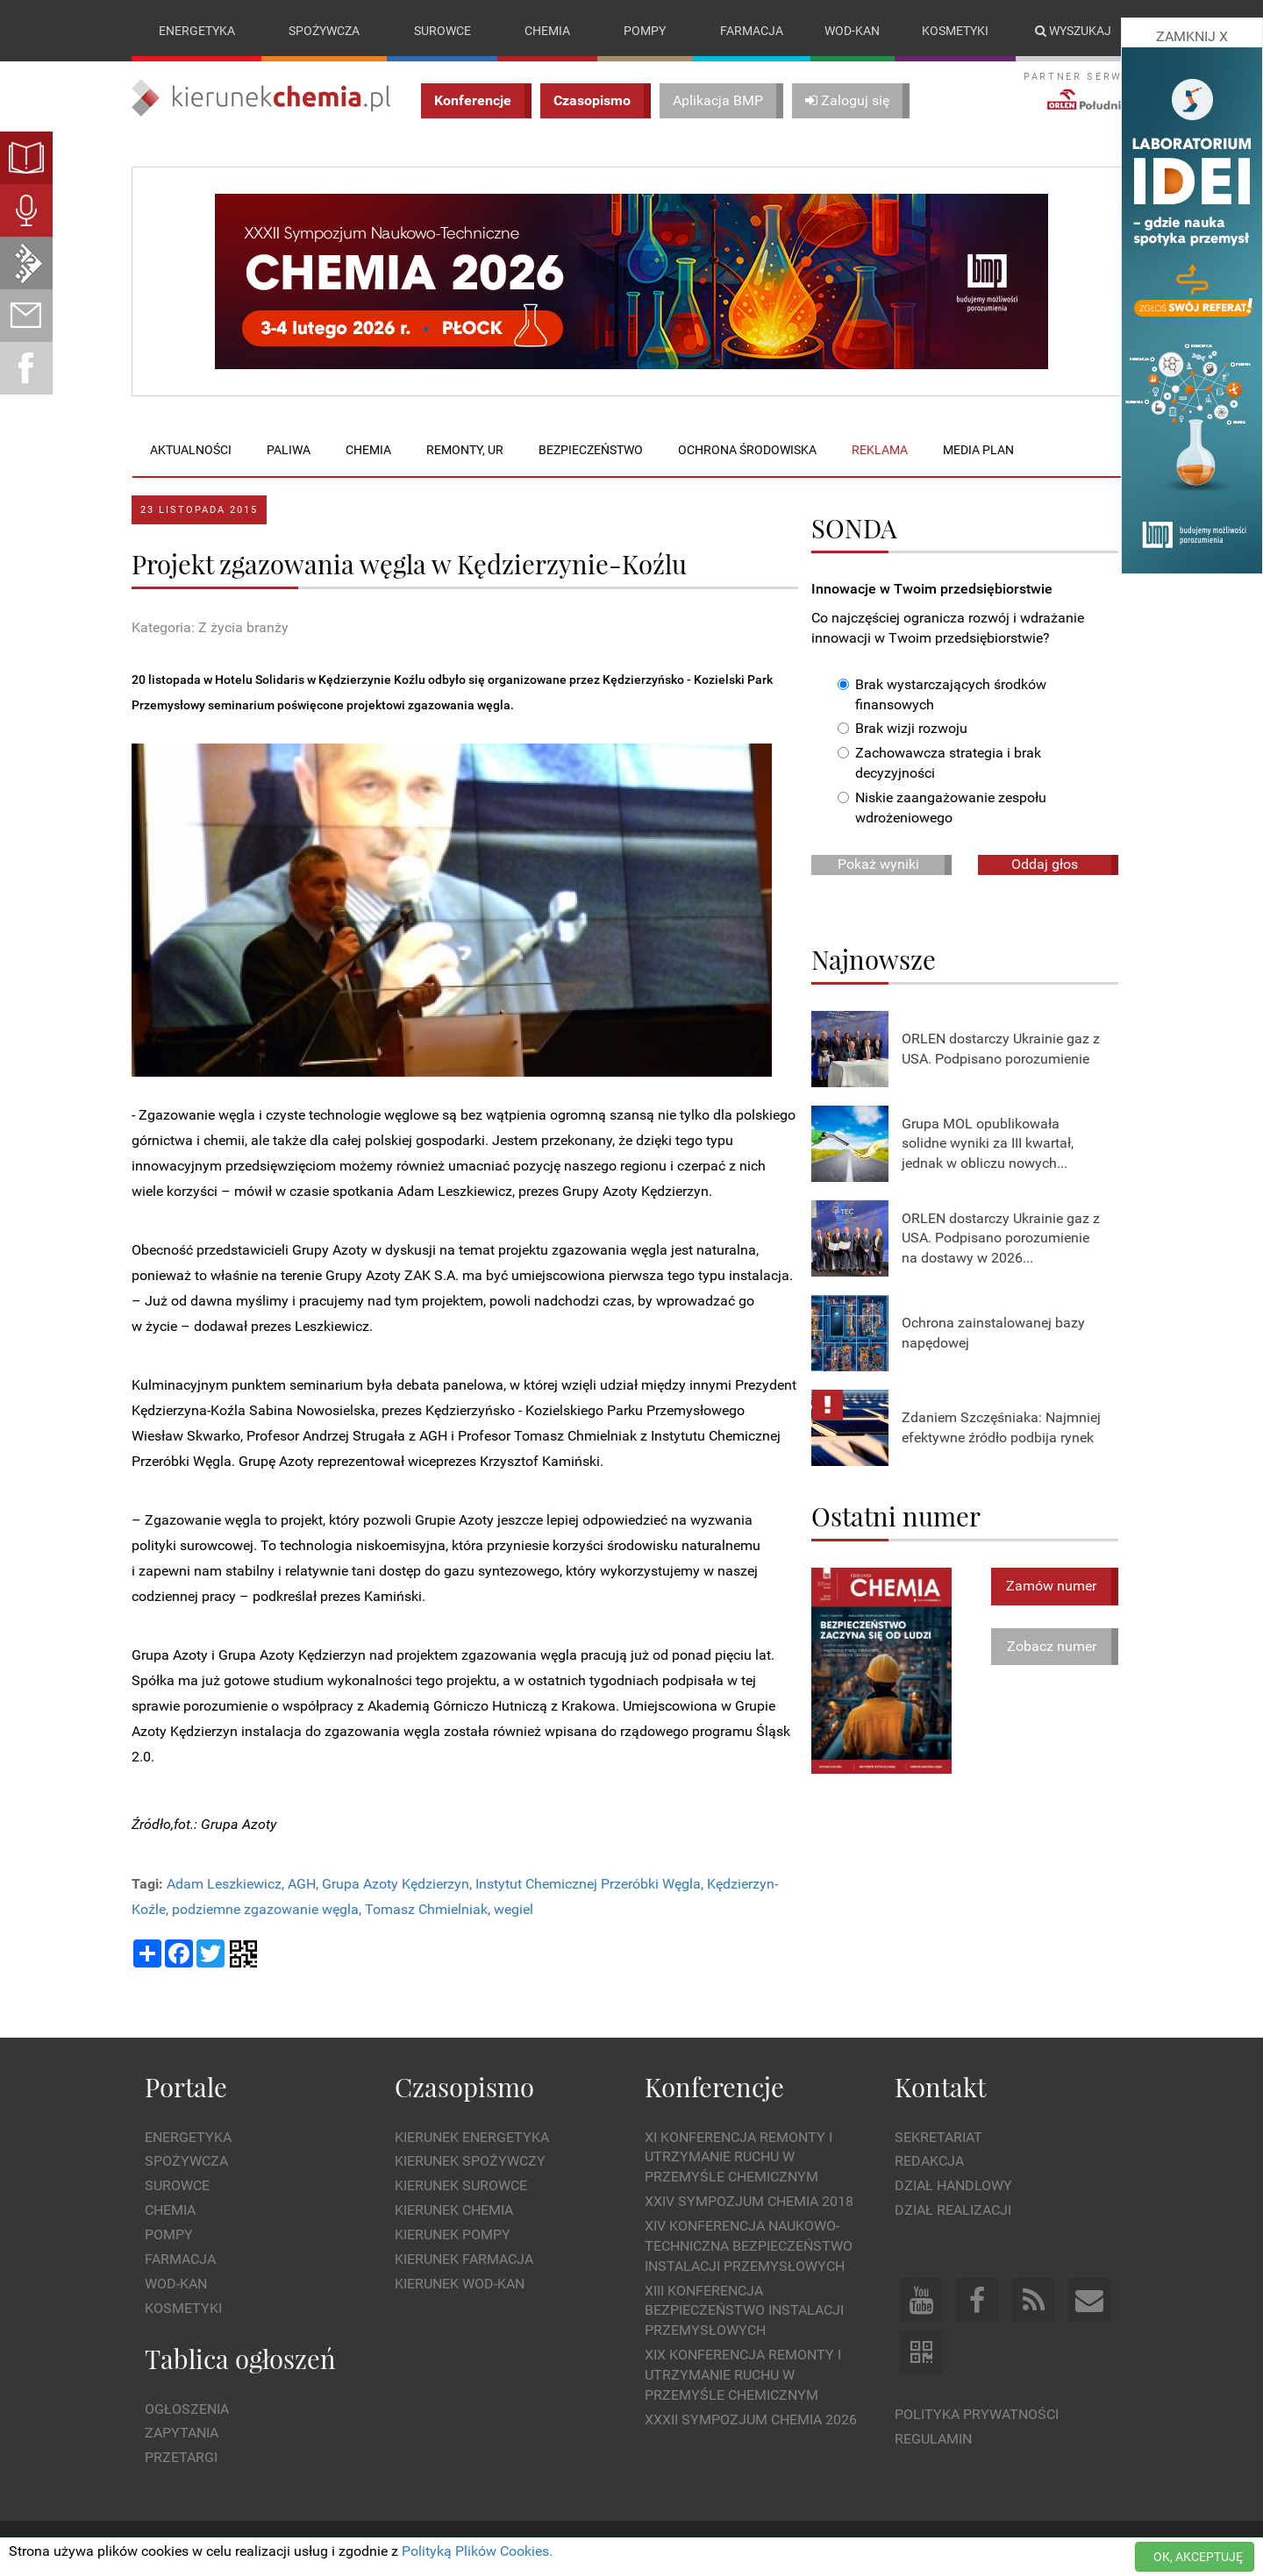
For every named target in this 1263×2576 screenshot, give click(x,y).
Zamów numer (1051, 1585)
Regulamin (933, 2438)
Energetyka (197, 31)
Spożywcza (324, 31)
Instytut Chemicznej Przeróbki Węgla (588, 1883)
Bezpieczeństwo (591, 450)
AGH (302, 1883)
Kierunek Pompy (452, 2234)
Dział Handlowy (953, 2186)
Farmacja (751, 31)
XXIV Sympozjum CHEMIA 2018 (749, 2201)
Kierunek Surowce (461, 2186)
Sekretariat (938, 2137)
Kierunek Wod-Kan (459, 2283)
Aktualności (191, 450)
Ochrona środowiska (747, 450)
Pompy (645, 31)
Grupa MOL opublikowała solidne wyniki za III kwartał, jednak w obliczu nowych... (988, 1143)
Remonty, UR (464, 450)
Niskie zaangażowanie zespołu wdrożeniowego (942, 807)
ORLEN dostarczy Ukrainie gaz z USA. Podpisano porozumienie (1001, 1048)
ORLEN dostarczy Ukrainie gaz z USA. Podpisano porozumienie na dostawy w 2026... (1001, 1238)
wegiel (513, 1909)
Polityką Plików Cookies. (477, 2551)
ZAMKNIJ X (1192, 36)
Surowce (442, 31)
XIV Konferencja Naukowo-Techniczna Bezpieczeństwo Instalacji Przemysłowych (749, 2245)
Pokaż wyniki (878, 864)
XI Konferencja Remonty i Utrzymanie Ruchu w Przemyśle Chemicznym (738, 2157)
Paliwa (288, 450)
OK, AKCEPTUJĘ (1198, 2557)
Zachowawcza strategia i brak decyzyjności (939, 763)
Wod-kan (852, 31)
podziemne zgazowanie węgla (265, 1909)
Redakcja (929, 2161)
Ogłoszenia (187, 2409)
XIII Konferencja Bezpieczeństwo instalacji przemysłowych (744, 2310)
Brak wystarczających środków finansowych (942, 694)
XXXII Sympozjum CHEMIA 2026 (751, 2419)
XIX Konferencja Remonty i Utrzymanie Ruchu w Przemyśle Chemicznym (743, 2374)
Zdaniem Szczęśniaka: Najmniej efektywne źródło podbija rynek (1001, 1427)
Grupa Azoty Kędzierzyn (395, 1883)
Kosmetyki (955, 31)
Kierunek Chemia (454, 2210)
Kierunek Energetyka (472, 2137)
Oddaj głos (1044, 864)
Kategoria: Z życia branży (210, 627)
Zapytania (181, 2433)
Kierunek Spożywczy (470, 2161)
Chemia (547, 31)
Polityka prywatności (977, 2414)
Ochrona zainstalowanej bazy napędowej (993, 1332)
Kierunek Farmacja (464, 2259)
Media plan (978, 450)
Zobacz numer (1051, 1646)
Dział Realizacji (953, 2210)
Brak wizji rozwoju (902, 729)
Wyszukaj (1073, 31)
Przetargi (181, 2458)
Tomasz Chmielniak (426, 1909)
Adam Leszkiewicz (224, 1883)
